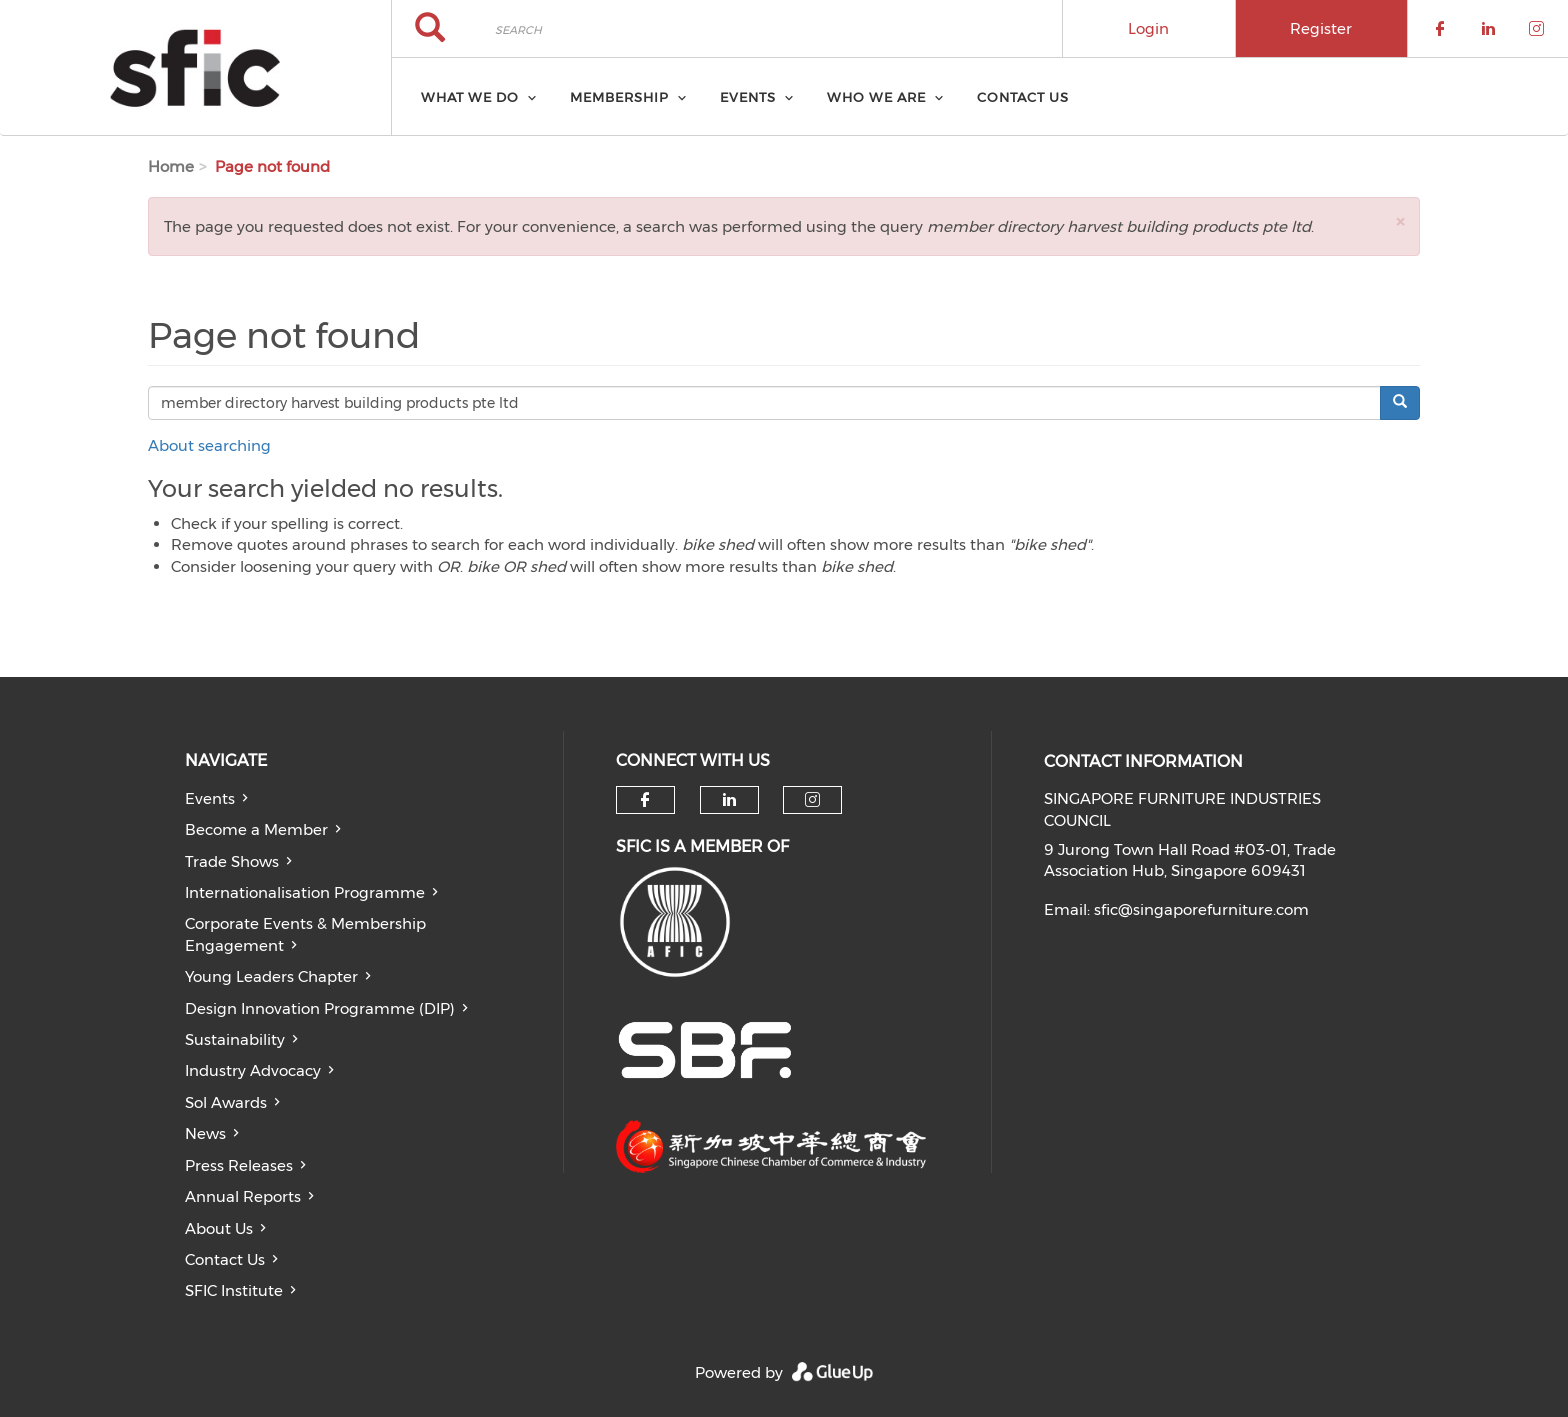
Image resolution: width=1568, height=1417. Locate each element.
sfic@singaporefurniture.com (1201, 909)
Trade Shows (232, 861)
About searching (209, 445)
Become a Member (256, 829)
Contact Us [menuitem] (1023, 97)
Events (210, 798)
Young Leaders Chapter (271, 976)
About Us (219, 1228)
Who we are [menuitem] (876, 97)
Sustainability (235, 1039)
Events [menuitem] (748, 97)
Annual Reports (243, 1196)
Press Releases (239, 1165)
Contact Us (225, 1259)
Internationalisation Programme (305, 892)
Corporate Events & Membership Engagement (305, 934)
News (205, 1133)
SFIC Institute (234, 1290)
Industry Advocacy (253, 1070)
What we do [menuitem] (470, 97)
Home (171, 166)
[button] (1400, 221)
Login (1148, 28)
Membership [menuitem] (619, 97)
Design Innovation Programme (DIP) (320, 1008)
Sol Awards (226, 1102)
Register (1321, 28)
